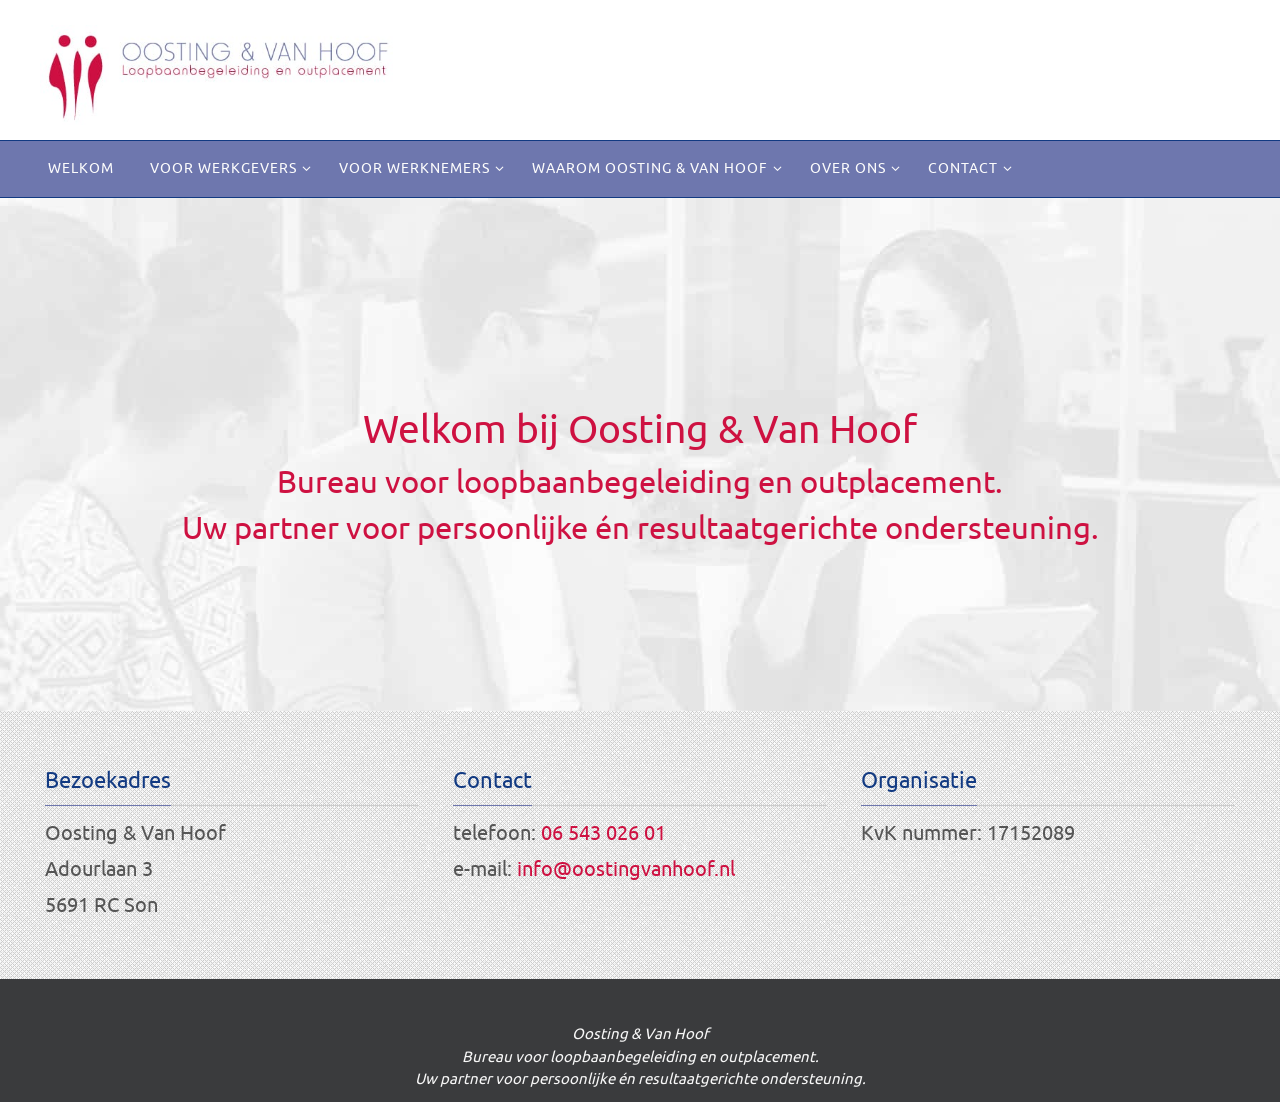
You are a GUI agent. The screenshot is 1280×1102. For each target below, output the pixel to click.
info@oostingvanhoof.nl (626, 869)
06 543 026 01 (603, 833)
